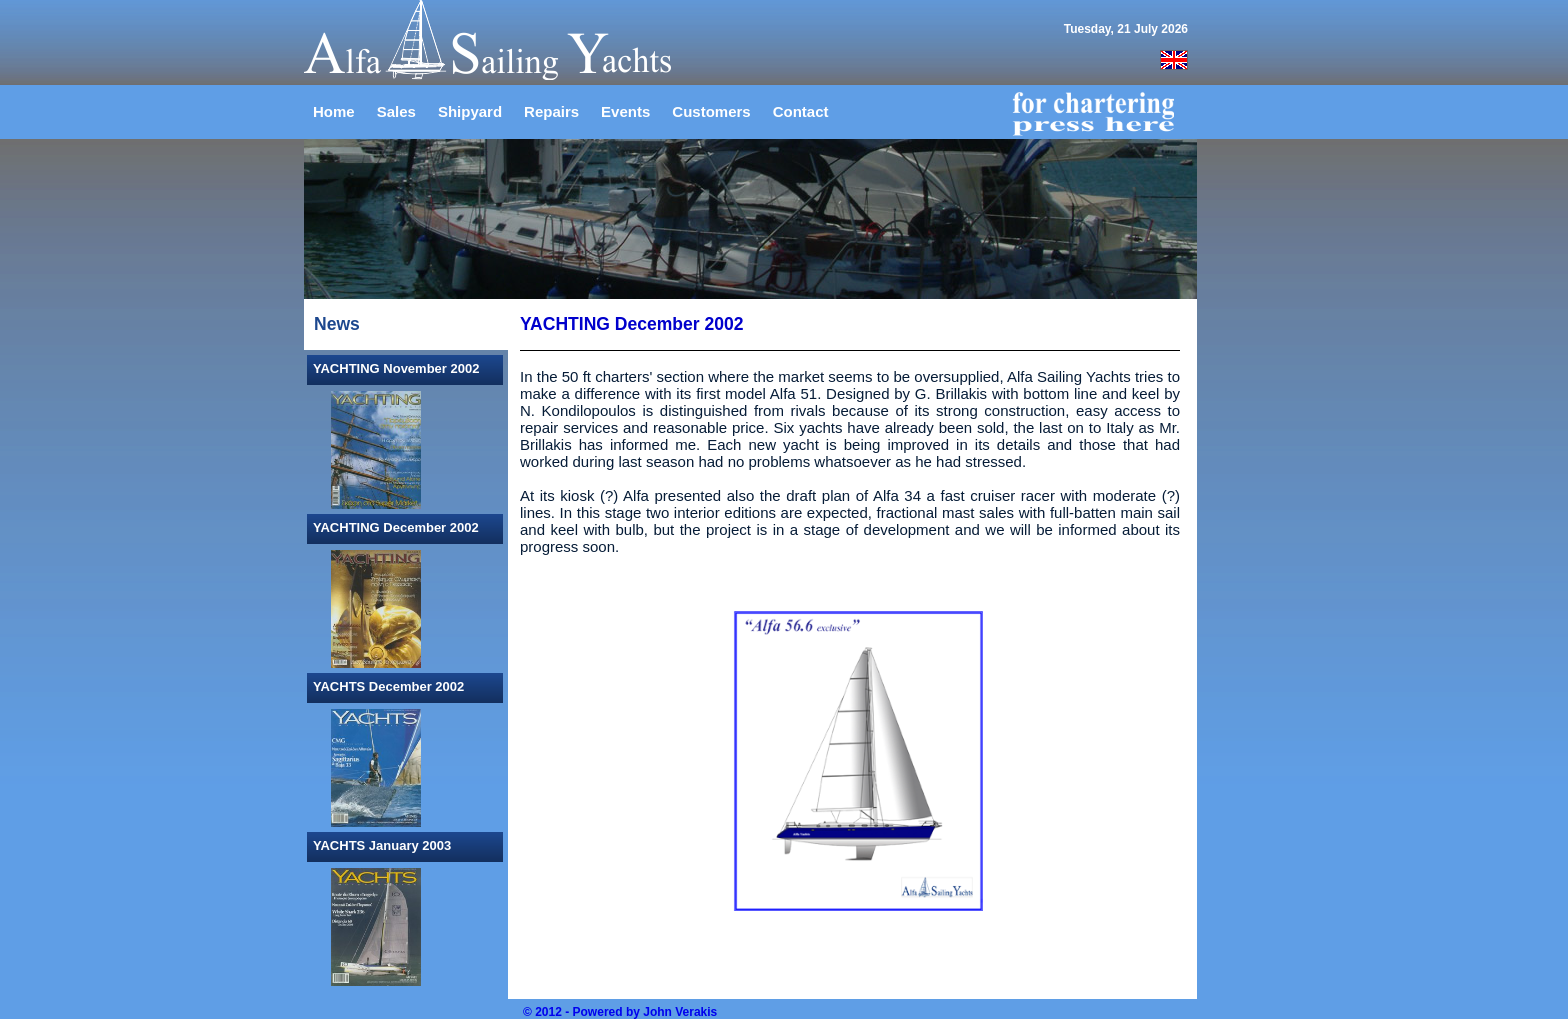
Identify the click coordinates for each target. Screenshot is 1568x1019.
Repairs (551, 111)
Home (334, 111)
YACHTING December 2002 (396, 527)
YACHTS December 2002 (388, 686)
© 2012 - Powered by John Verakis (620, 1012)
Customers (711, 111)
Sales (396, 111)
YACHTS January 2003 (382, 845)
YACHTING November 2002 (396, 368)
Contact (801, 111)
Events (625, 111)
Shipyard (470, 111)
